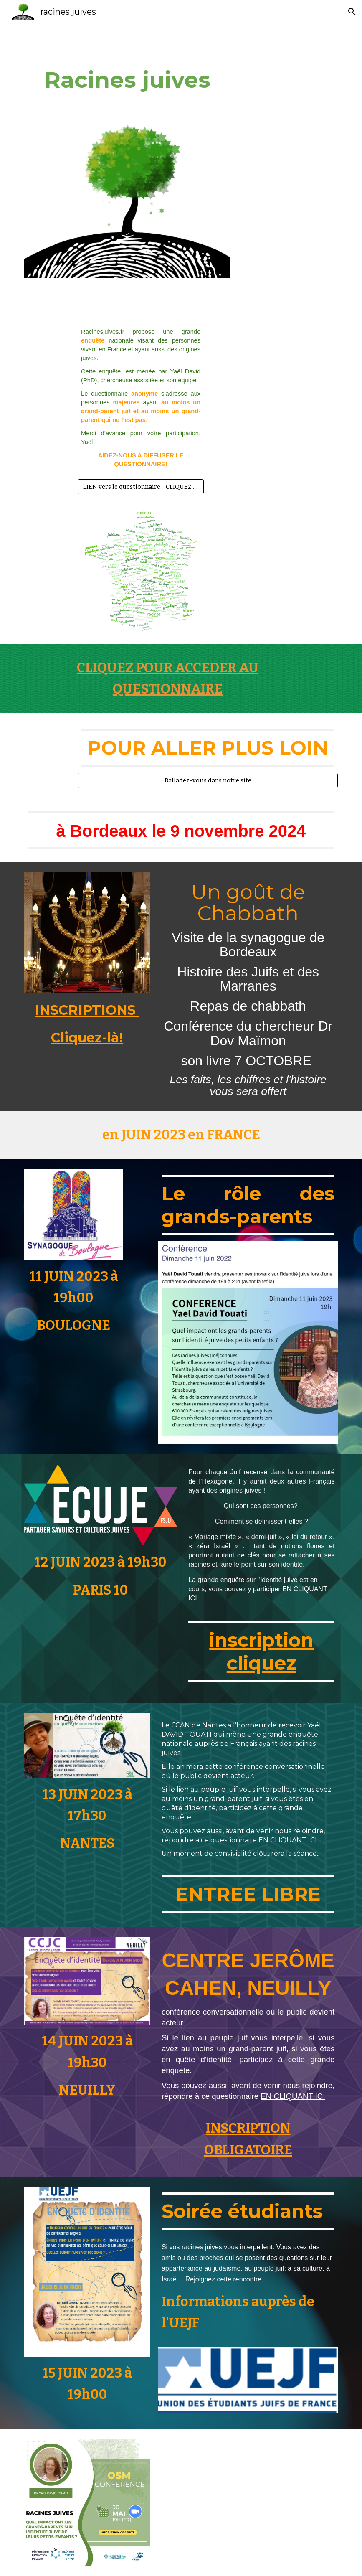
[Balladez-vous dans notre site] (207, 780)
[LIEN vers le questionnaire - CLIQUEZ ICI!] (140, 486)
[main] (127, 80)
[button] (352, 12)
